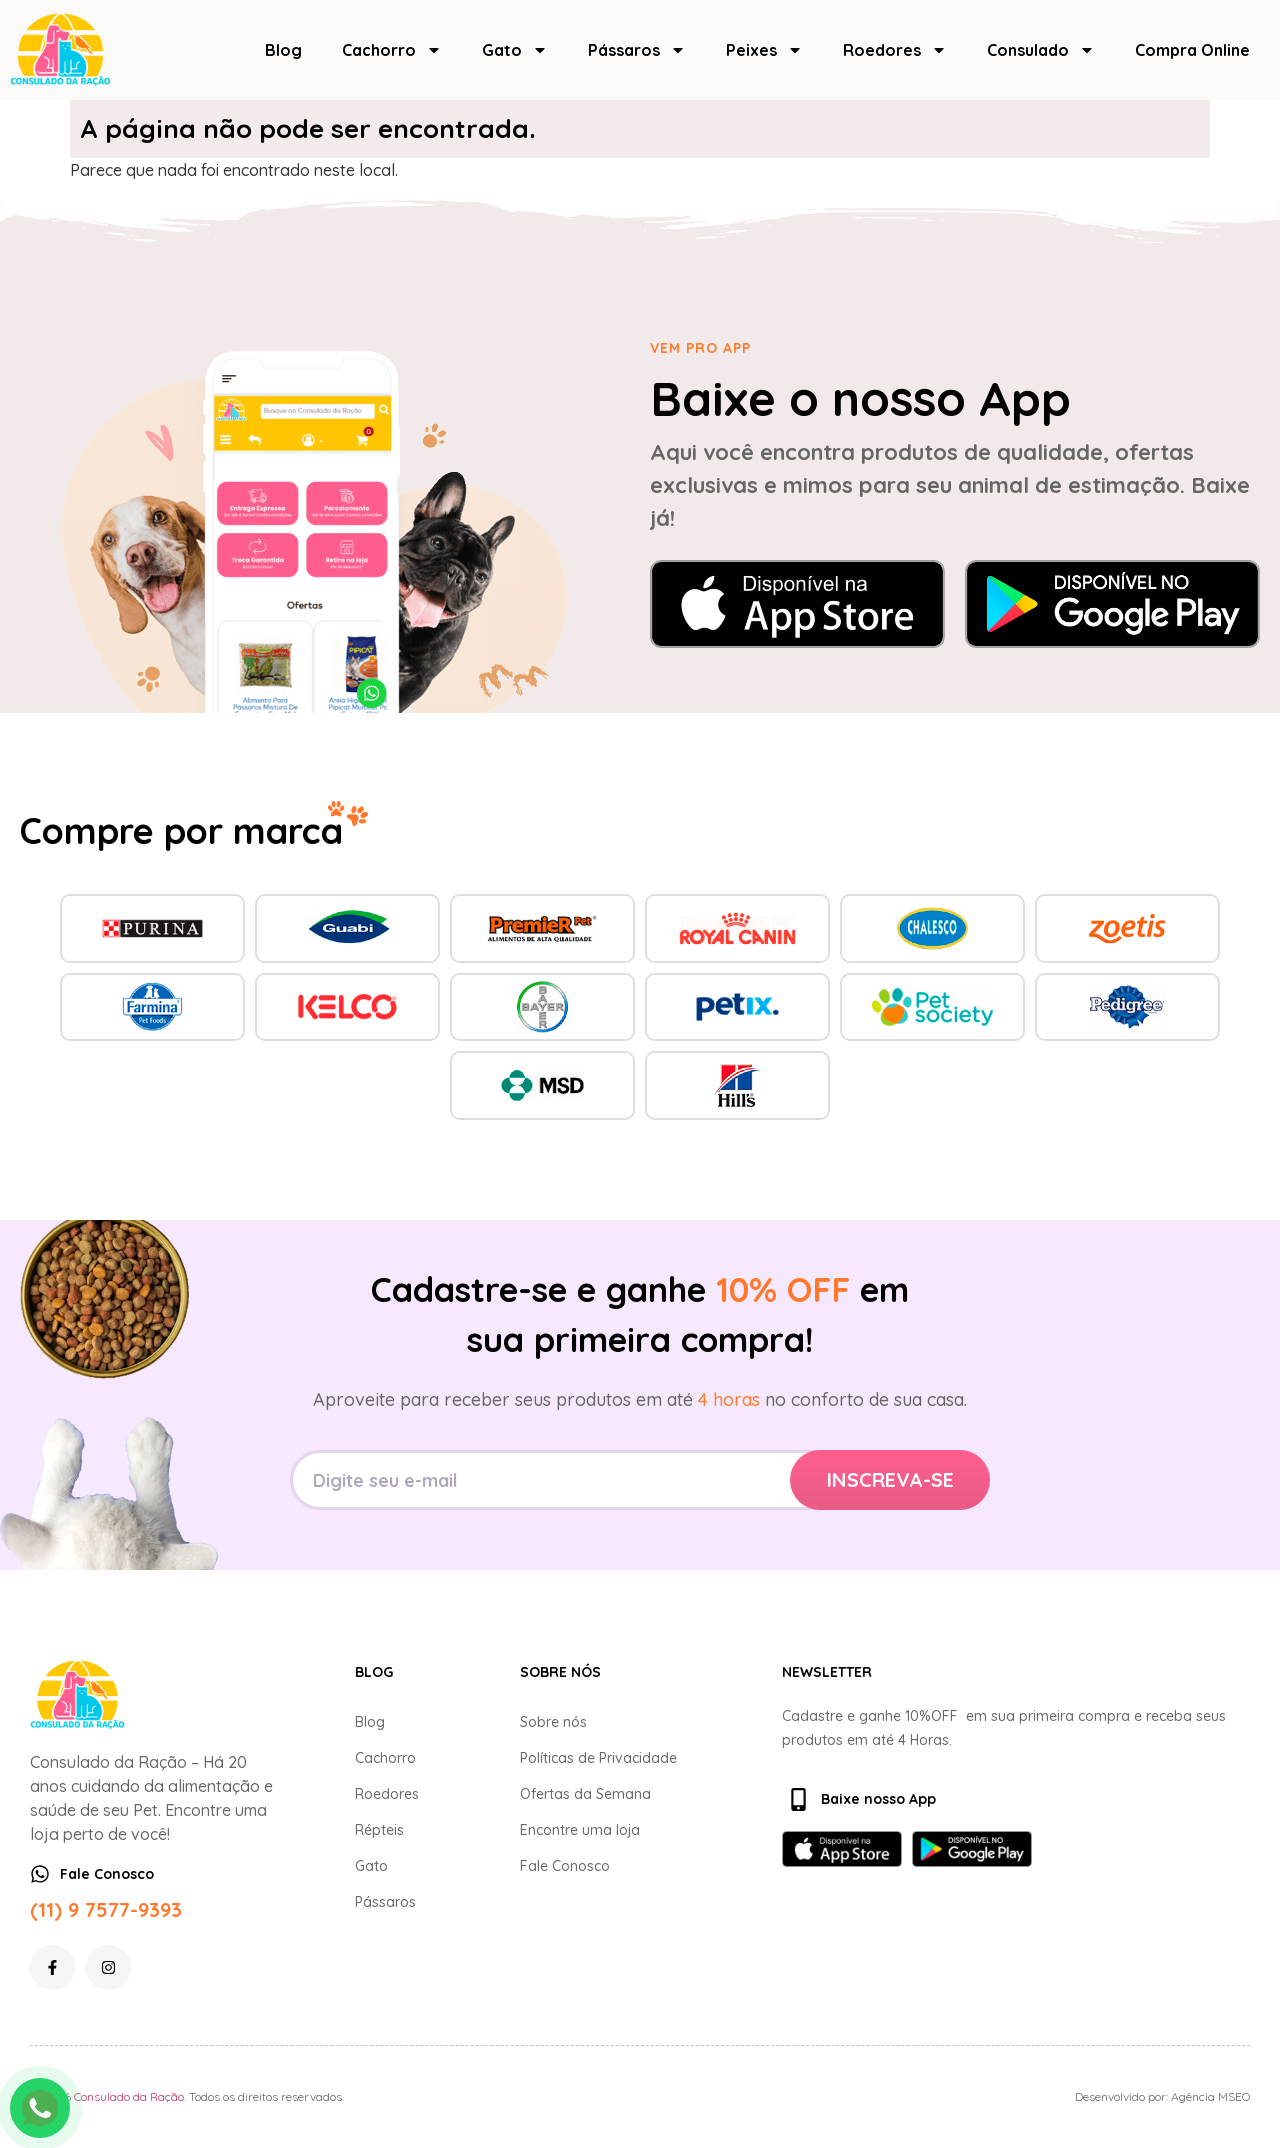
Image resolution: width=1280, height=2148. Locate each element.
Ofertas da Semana (585, 1794)
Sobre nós (553, 1722)
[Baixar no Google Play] (1112, 604)
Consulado (1041, 50)
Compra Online (1192, 50)
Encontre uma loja (580, 1830)
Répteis (379, 1830)
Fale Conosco (565, 1866)
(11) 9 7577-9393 (106, 1909)
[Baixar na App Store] (797, 604)
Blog (283, 50)
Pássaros (637, 50)
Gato (515, 50)
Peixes (764, 50)
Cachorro (392, 50)
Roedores (895, 50)
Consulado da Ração (129, 2096)
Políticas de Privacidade (598, 1758)
